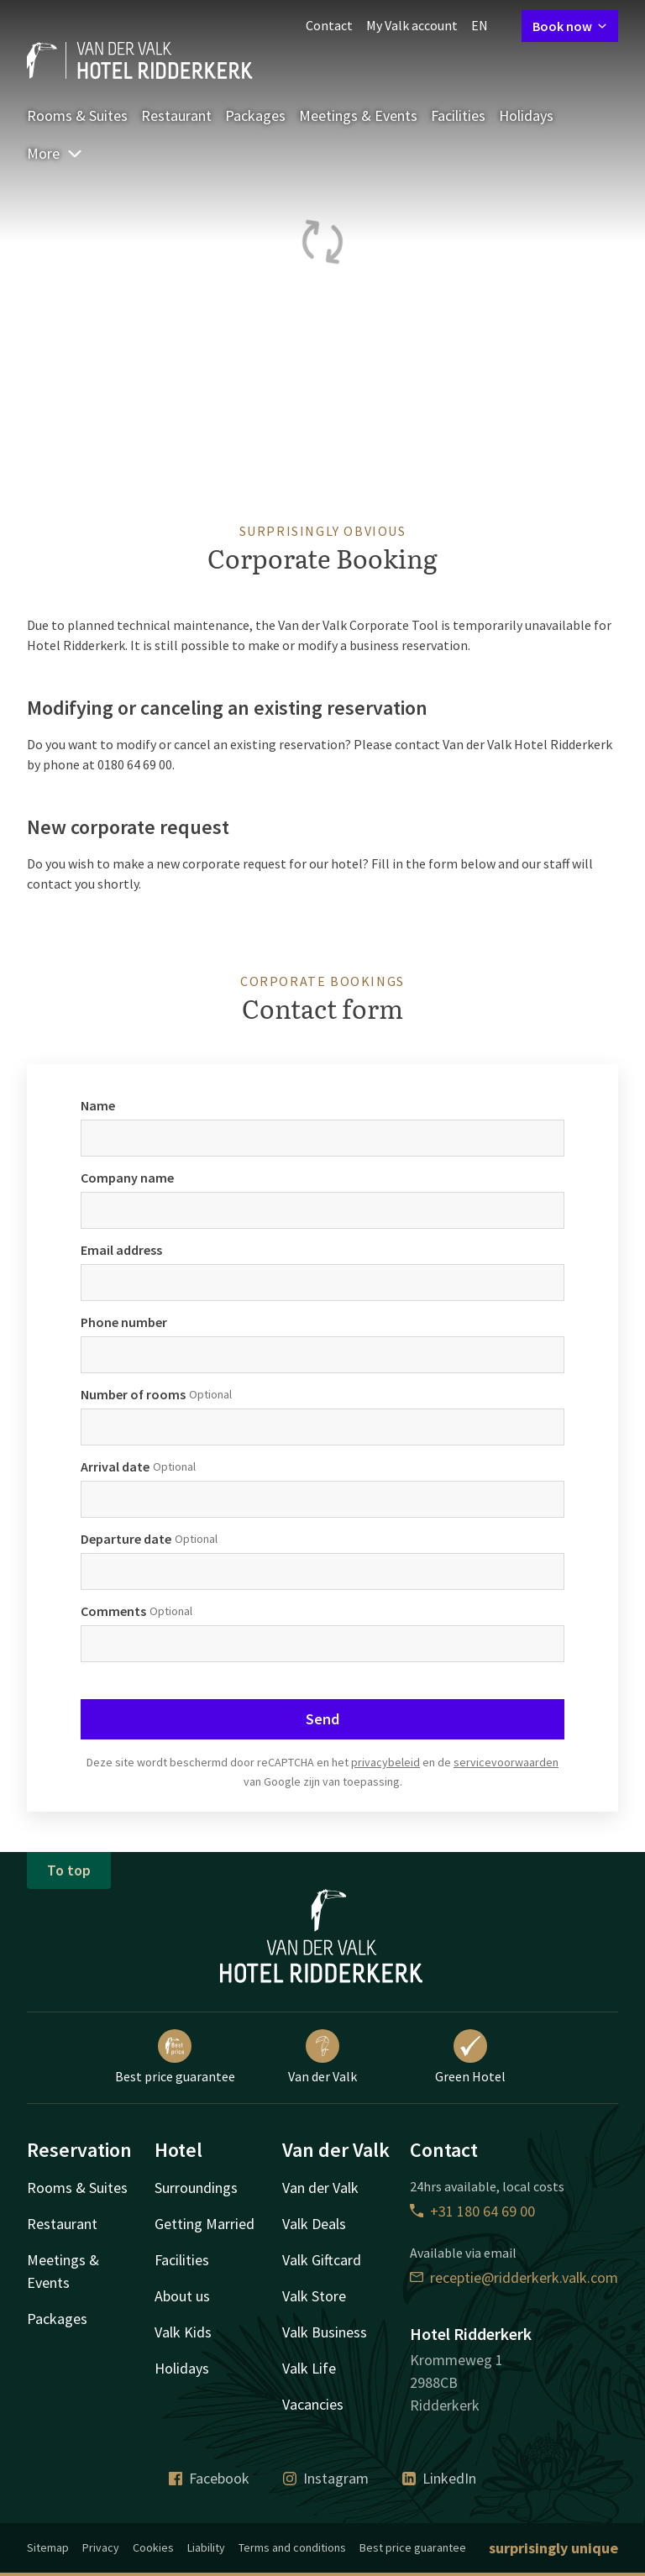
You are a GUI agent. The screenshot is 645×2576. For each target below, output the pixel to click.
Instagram (326, 2478)
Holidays (526, 115)
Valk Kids (183, 2332)
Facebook (209, 2478)
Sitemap (48, 2547)
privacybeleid (385, 1762)
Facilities (458, 115)
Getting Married (204, 2223)
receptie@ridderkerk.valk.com (514, 2277)
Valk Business (324, 2332)
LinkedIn (439, 2478)
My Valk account (412, 25)
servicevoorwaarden (506, 1762)
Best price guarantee (175, 2057)
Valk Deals (314, 2223)
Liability (206, 2547)
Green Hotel (470, 2057)
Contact (329, 25)
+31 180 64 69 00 (472, 2211)
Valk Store (314, 2296)
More (55, 153)
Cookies (153, 2547)
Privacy (100, 2547)
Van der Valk (322, 2057)
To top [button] (69, 1870)
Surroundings (196, 2187)
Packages (255, 115)
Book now (569, 26)
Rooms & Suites (77, 115)
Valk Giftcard (321, 2259)
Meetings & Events (358, 115)
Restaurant (176, 115)
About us (182, 2296)
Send (322, 1719)
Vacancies (312, 2404)
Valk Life (309, 2368)
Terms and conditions (292, 2547)
